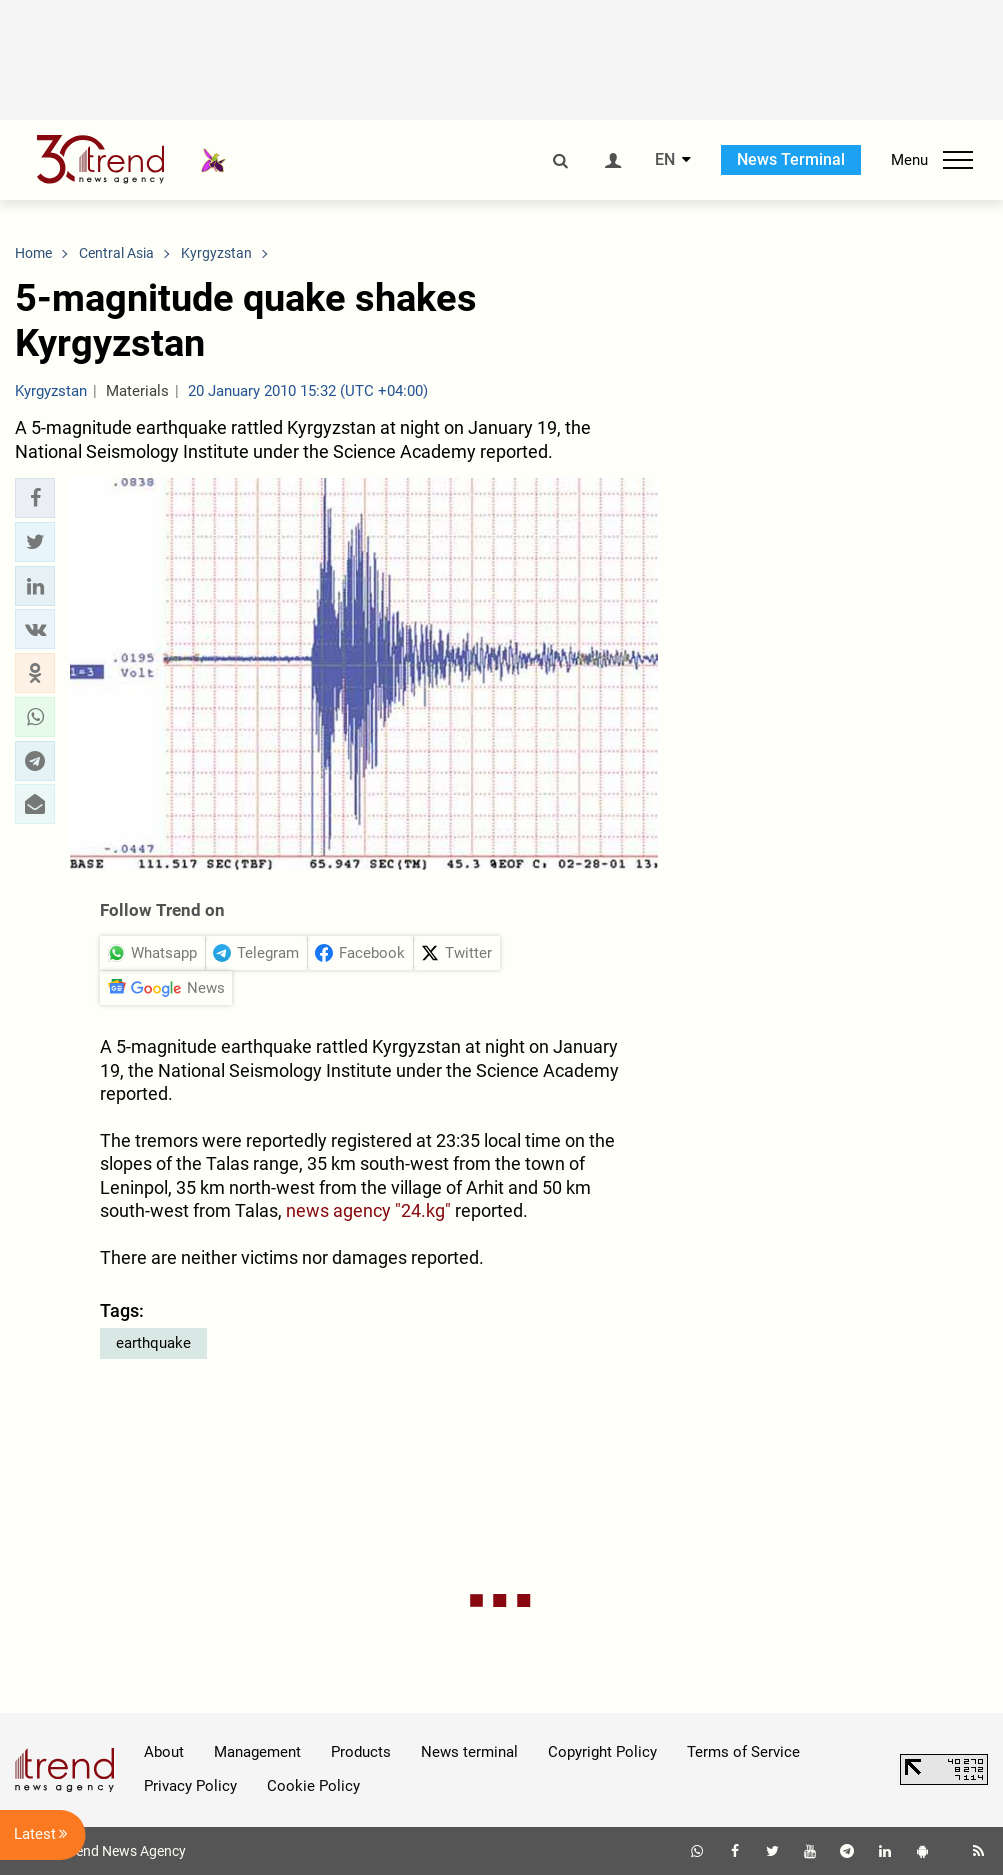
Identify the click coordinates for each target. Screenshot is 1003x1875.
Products (361, 1752)
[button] (35, 498)
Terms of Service (743, 1752)
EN (665, 160)
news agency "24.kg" (368, 1210)
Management (257, 1752)
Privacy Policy (190, 1786)
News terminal (469, 1752)
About (164, 1752)
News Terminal (791, 159)
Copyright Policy (602, 1752)
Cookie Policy (313, 1786)
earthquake (153, 1343)
